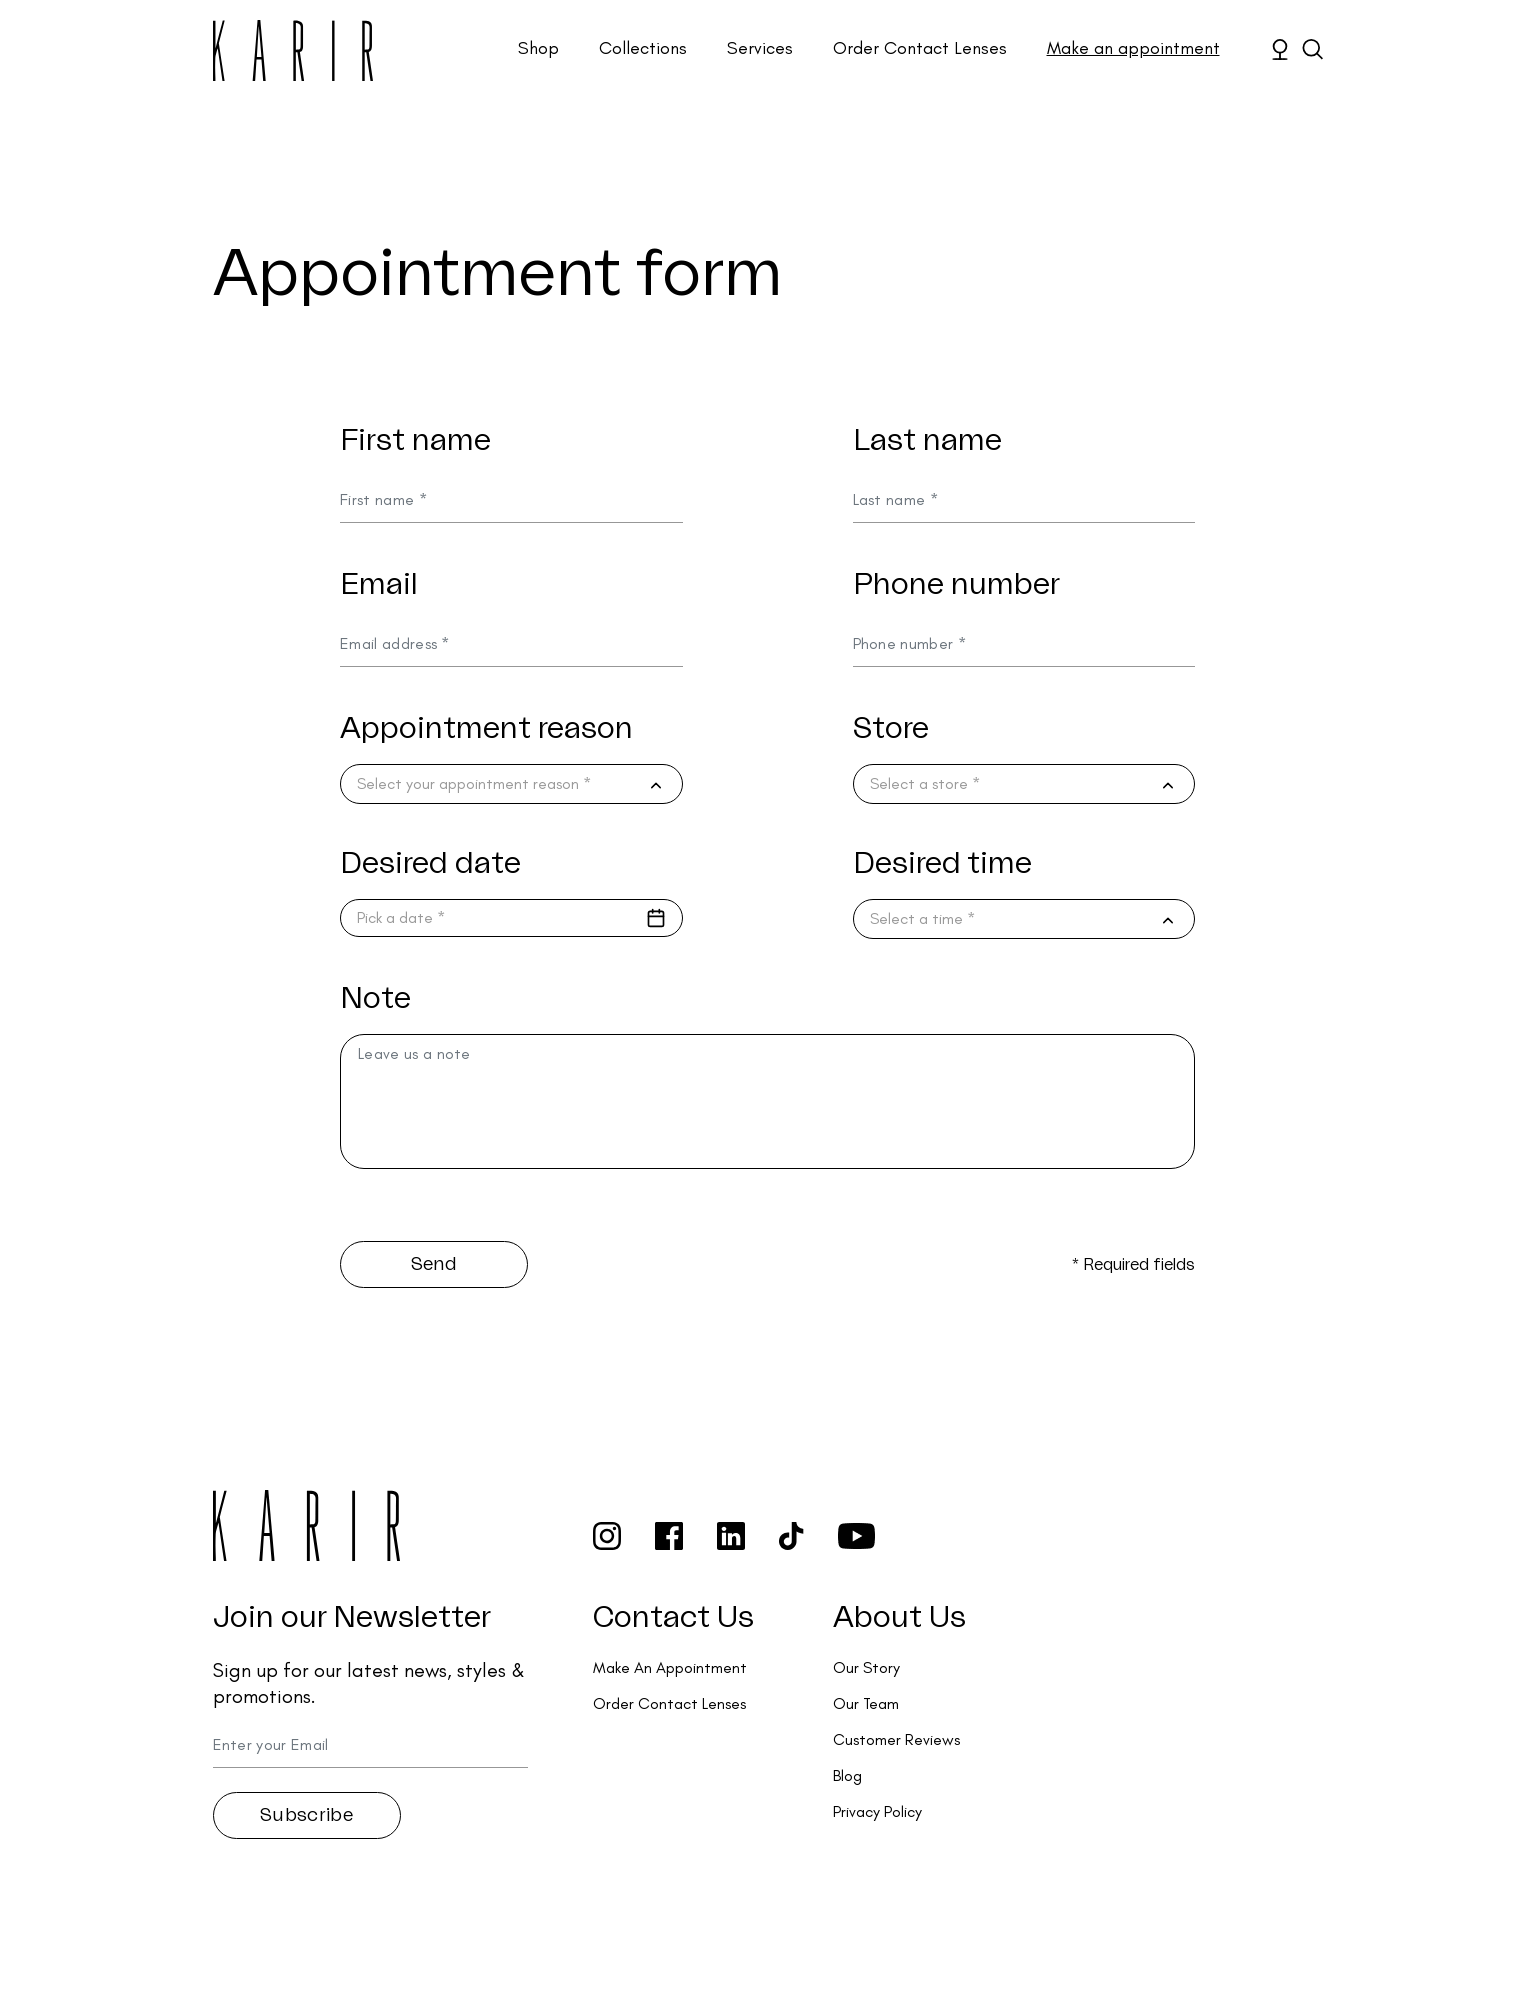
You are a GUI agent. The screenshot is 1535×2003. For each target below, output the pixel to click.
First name (415, 441)
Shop (538, 48)
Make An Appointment (670, 1667)
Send (434, 1264)
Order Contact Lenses (920, 48)
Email (379, 585)
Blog (847, 1775)
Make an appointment (1133, 48)
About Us (899, 1618)
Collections (643, 48)
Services (760, 48)
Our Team (866, 1703)
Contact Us (673, 1618)
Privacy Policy (877, 1811)
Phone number (956, 585)
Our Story (866, 1667)
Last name (927, 441)
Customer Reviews (896, 1739)
